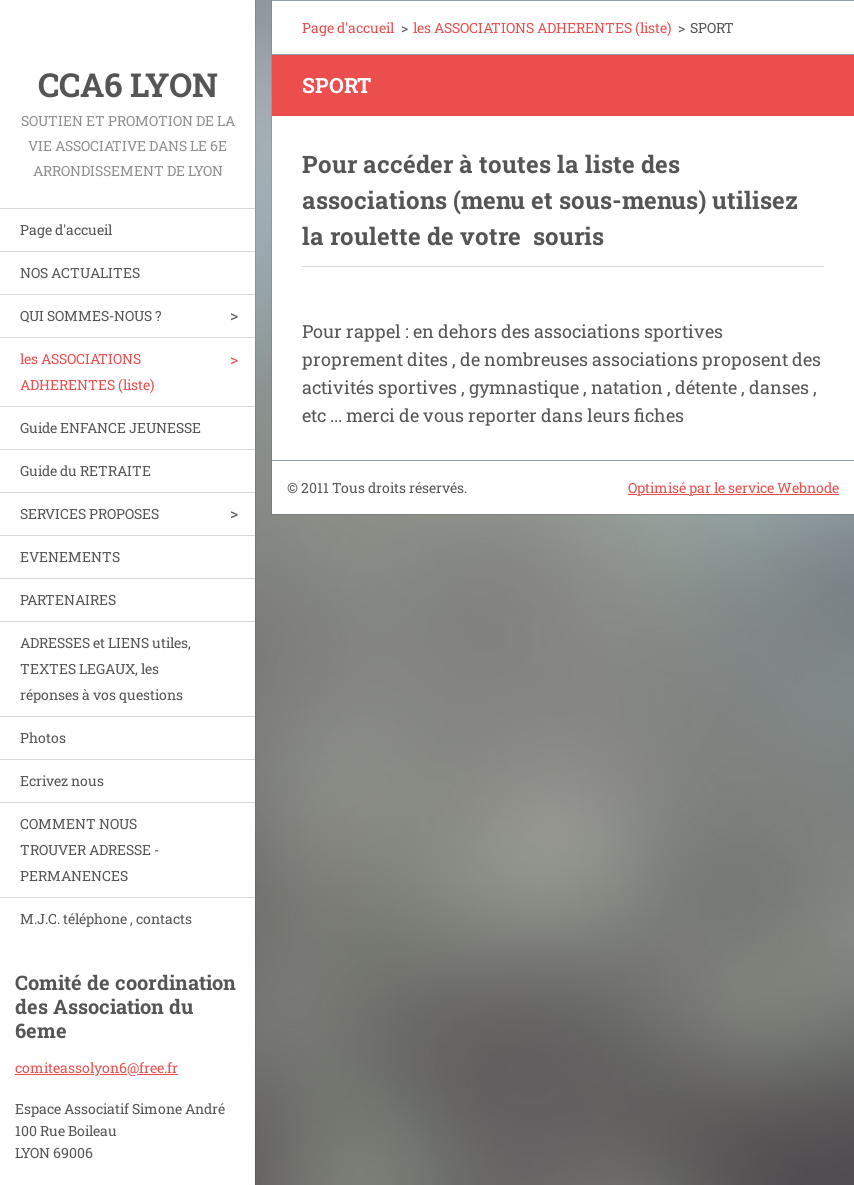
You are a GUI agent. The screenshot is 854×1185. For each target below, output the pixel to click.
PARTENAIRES (68, 599)
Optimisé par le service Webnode (733, 487)
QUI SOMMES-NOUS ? (91, 315)
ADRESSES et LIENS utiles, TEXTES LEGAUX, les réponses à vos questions (105, 668)
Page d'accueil (66, 229)
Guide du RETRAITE (85, 470)
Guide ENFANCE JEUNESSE (110, 427)
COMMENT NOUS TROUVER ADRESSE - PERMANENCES (89, 849)
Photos (43, 737)
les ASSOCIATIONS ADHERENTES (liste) (87, 371)
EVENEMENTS (70, 556)
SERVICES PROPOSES (89, 513)
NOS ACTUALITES (80, 272)
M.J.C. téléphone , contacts (106, 918)
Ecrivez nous (62, 780)
